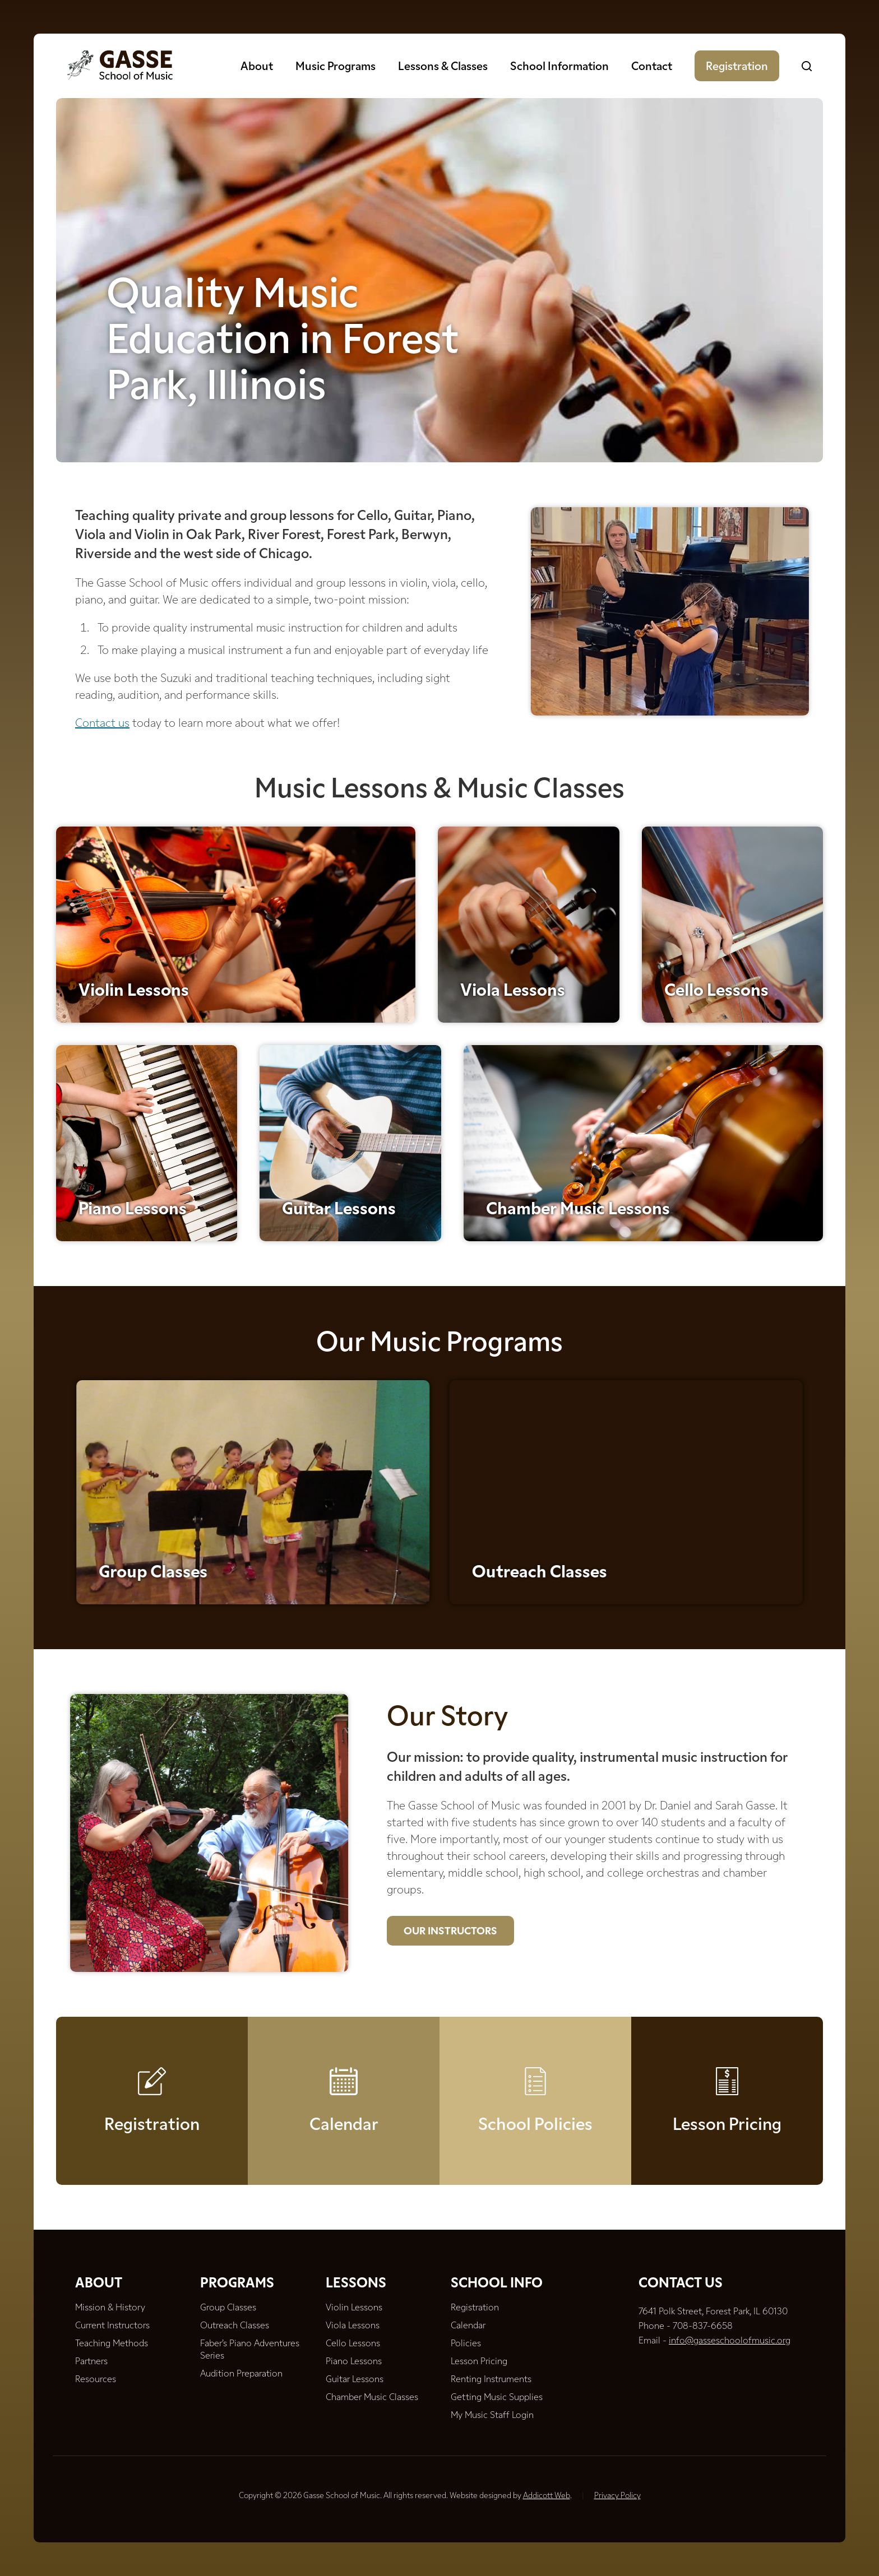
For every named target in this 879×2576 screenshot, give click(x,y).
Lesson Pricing (727, 2142)
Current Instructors (112, 2326)
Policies (466, 2344)
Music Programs (335, 67)
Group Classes (228, 2308)
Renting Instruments (491, 2379)
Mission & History (110, 2308)
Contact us (102, 724)
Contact (651, 67)
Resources (95, 2379)
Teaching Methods (111, 2344)
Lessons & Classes (443, 67)
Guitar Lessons (339, 1236)
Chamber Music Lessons (578, 1236)
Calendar (343, 2142)
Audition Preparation (241, 2374)
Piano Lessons (132, 1236)
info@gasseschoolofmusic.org (729, 2341)
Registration (737, 67)
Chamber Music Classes (372, 2397)
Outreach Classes (696, 1573)
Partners (91, 2361)
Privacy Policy (617, 2496)
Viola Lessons (512, 1013)
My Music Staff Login (492, 2415)
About (256, 67)
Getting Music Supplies (497, 2397)
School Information (559, 67)
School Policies (535, 2142)
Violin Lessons (133, 1013)
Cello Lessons (716, 1013)
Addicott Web (546, 2496)
